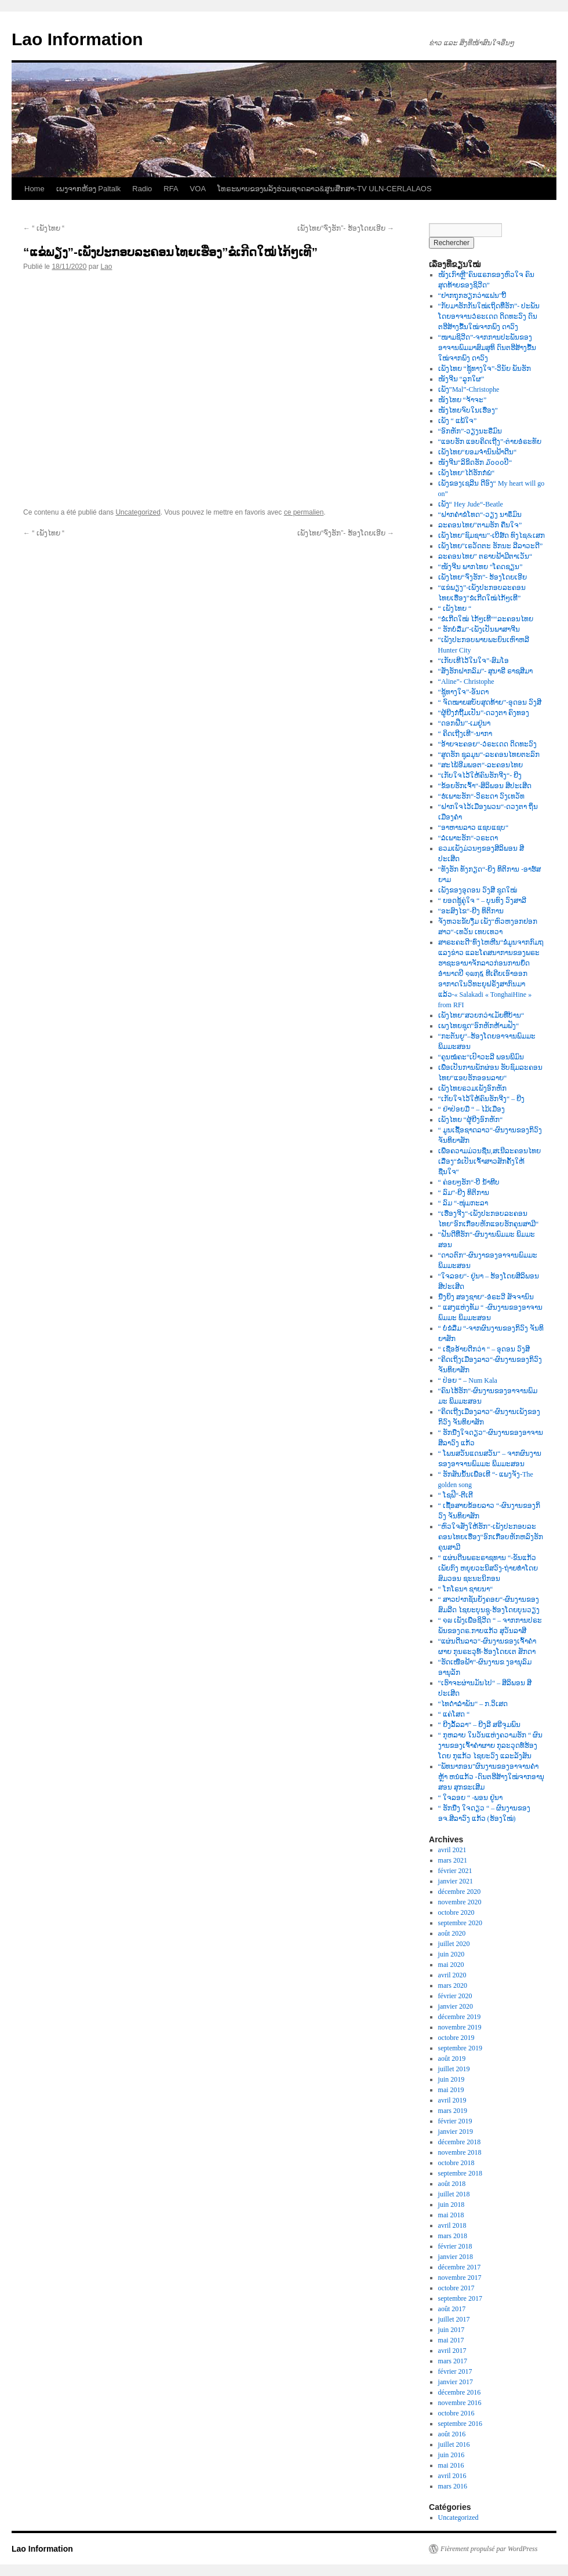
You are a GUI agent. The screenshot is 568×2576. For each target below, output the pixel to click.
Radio (142, 188)
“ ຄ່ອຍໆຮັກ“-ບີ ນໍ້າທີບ (469, 1182)
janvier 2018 (455, 2257)
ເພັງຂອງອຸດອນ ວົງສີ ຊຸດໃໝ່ (477, 890)
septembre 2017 (460, 2298)
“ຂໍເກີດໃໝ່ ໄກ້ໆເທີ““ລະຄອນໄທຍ (485, 619)
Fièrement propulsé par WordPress (488, 2549)
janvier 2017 (455, 2382)
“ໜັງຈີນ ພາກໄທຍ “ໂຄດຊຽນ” (480, 567)
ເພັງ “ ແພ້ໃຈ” (457, 421)
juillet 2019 (454, 2069)
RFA (170, 188)
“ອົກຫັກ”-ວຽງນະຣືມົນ (470, 431)
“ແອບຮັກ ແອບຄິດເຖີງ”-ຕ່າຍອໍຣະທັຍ (490, 442)
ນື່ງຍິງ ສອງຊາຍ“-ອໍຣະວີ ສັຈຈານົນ (486, 1297)
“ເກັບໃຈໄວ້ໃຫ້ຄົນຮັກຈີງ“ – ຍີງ (481, 1099)
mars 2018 (452, 2236)
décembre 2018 (459, 2142)
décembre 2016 (459, 2392)
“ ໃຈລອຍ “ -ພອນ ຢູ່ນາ (470, 1798)
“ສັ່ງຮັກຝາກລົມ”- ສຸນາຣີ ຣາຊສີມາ (485, 671)
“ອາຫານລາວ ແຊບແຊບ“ (473, 828)
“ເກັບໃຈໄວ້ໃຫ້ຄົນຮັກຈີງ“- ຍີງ (480, 775)
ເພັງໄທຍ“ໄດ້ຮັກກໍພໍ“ (466, 473)
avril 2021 (452, 1850)
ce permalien (304, 512)
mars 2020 (452, 1985)
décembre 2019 (459, 2017)
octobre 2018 (456, 2163)
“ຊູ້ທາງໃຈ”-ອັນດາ (463, 692)
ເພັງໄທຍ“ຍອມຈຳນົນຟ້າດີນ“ (477, 452)
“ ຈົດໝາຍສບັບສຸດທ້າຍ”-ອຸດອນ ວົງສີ (490, 702)
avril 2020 (452, 1975)
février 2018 (455, 2246)
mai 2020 (451, 1965)
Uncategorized (137, 512)
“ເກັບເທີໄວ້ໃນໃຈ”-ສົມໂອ (473, 661)
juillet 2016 (454, 2444)
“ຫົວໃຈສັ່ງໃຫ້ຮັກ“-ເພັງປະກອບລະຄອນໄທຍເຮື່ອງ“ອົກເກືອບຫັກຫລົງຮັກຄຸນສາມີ (490, 1536)
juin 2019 (451, 2079)
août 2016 (452, 2434)
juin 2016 (451, 2455)
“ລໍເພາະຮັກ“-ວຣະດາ (468, 838)
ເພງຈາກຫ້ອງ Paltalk (88, 188)
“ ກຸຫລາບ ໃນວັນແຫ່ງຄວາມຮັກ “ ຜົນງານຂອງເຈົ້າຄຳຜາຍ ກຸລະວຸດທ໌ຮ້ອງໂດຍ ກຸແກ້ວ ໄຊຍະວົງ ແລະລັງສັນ (490, 1745)
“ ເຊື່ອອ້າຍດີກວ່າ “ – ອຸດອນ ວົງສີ (484, 1349)
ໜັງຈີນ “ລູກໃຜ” (461, 379)
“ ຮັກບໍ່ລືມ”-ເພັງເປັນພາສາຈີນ (479, 629)
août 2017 (452, 2309)
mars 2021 (452, 1860)
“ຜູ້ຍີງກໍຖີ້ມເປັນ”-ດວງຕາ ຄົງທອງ (484, 713)
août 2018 (452, 2184)
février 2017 (455, 2371)
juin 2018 (451, 2204)
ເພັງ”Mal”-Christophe (469, 389)
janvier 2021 (455, 1881)
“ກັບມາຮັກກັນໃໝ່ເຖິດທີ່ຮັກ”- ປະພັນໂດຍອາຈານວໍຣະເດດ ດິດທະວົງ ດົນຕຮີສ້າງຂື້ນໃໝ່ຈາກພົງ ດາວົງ (489, 316)
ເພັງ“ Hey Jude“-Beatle (470, 504)
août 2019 (452, 2058)
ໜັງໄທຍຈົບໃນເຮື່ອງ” (468, 410)
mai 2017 (451, 2340)
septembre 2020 (460, 1923)
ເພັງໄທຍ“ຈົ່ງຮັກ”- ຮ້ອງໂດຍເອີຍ (345, 228)
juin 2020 (451, 1954)
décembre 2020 (459, 1892)
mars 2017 (452, 2361)
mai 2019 (451, 2090)
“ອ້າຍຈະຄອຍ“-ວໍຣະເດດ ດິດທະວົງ (487, 744)
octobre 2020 (456, 1912)
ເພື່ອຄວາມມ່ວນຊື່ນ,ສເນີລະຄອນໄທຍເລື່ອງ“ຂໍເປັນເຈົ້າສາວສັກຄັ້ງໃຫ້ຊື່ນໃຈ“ (489, 1161)
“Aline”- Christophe (466, 681)
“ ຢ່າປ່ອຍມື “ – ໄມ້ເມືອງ (471, 1109)
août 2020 (452, 1933)
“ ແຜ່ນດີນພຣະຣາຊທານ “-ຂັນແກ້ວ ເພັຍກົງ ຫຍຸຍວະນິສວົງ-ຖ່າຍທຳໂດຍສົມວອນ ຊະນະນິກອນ (488, 1568)
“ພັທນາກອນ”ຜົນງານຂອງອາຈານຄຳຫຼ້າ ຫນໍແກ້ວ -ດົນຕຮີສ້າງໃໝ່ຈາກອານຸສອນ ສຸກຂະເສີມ (491, 1776)
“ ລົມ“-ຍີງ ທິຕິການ (464, 1193)
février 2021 (455, 1871)
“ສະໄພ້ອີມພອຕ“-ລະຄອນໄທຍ (480, 765)
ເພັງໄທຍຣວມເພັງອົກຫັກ (472, 1088)
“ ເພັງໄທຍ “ (43, 228)
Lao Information (77, 39)
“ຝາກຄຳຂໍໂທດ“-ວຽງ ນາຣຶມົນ (480, 515)
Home (34, 188)
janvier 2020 (455, 2006)
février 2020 (455, 1996)
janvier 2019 (455, 2131)
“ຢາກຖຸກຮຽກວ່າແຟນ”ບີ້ (472, 296)
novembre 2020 (460, 1902)
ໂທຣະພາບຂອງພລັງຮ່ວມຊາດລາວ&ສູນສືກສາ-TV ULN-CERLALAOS (324, 188)
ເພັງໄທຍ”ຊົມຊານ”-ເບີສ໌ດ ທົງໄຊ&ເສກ (491, 535)
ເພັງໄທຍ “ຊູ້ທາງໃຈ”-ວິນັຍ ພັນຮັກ (484, 369)
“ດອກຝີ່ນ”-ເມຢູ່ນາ (464, 723)
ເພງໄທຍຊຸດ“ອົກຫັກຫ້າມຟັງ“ (478, 1026)
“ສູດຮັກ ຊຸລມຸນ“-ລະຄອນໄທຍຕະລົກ (489, 754)
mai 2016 (451, 2465)
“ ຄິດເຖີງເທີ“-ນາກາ (465, 734)
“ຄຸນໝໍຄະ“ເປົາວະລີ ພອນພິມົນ (481, 1057)
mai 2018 (451, 2215)
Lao (106, 267)
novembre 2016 (460, 2403)
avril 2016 (452, 2476)
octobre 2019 (456, 2038)
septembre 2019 (460, 2048)
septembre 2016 (460, 2424)
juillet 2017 (454, 2319)
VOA (198, 188)
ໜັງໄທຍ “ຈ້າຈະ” (462, 400)
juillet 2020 (454, 1944)
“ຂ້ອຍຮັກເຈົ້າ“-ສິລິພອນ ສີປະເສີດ (485, 786)
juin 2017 (451, 2330)
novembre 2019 (460, 2027)
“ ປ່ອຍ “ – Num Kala (467, 1380)
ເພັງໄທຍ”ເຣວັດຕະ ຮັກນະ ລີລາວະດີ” (490, 546)
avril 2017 (452, 2351)
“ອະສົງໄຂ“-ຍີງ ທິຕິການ (471, 911)
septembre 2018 (460, 2173)
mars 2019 (452, 2111)
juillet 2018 (454, 2194)
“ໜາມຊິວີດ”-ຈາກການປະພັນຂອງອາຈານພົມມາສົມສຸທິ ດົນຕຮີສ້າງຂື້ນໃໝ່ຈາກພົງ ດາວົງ (487, 347)
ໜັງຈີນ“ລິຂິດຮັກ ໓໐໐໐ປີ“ (475, 462)
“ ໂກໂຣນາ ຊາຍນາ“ (465, 1589)
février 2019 (455, 2121)
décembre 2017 (459, 2267)
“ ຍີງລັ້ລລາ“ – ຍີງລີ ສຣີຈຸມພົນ (479, 1725)
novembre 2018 (460, 2152)
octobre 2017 (456, 2288)
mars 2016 (452, 2486)
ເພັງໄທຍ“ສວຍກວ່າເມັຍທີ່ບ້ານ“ (481, 1015)
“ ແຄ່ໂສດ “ (454, 1714)
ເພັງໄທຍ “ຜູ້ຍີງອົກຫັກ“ (470, 1120)
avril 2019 (452, 2100)
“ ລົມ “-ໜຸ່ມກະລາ (463, 1203)
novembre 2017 (460, 2277)
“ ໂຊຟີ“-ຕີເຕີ (456, 1495)
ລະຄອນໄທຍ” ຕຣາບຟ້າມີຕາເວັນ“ (485, 556)
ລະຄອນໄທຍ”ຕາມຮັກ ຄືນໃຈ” (480, 525)
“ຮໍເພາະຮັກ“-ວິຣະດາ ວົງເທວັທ (481, 796)
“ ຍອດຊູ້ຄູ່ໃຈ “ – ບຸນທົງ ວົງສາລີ (482, 901)
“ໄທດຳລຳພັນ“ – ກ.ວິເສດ (473, 1704)
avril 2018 (452, 2225)
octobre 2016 (456, 2413)
